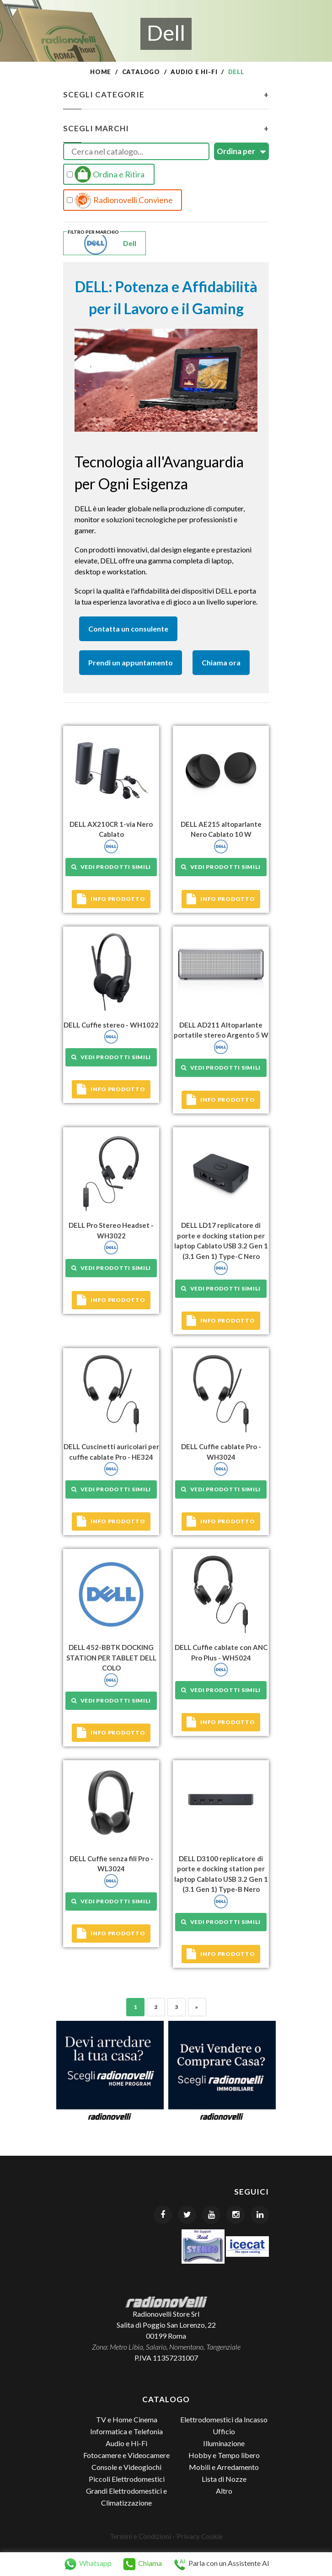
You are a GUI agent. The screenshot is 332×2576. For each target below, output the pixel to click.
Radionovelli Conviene (120, 200)
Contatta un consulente (128, 628)
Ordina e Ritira (106, 174)
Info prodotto (111, 899)
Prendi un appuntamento (130, 662)
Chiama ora (221, 662)
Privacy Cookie (200, 2536)
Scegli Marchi (166, 128)
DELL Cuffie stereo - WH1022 (111, 1025)
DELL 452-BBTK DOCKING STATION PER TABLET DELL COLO (111, 1657)
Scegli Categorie (166, 95)
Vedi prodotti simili (111, 866)
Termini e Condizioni (140, 2536)
